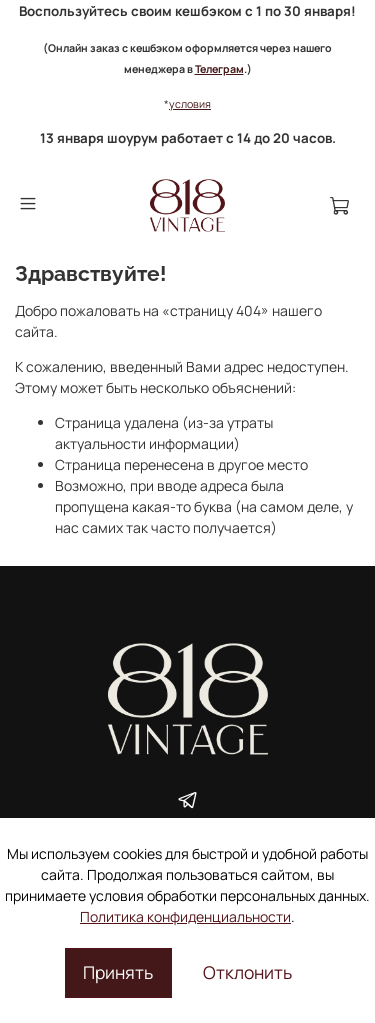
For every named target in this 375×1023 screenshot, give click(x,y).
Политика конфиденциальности (185, 916)
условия (190, 104)
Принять (118, 972)
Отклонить (247, 972)
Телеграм (219, 69)
